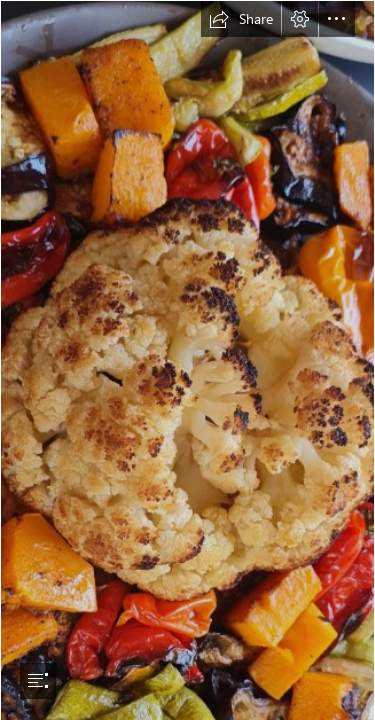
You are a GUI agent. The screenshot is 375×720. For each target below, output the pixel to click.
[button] (241, 19)
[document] (187, 360)
